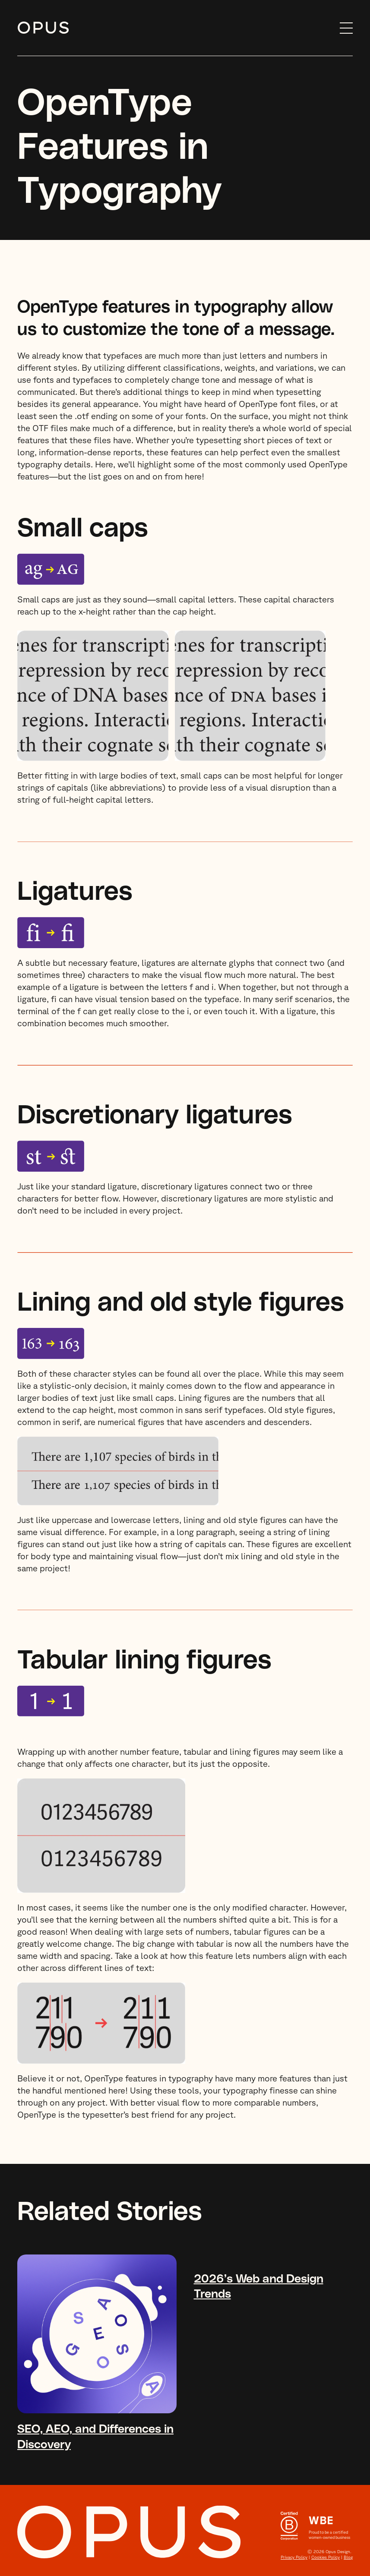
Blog (348, 2557)
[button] (342, 28)
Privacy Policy (294, 2557)
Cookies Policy (325, 2557)
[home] (174, 28)
